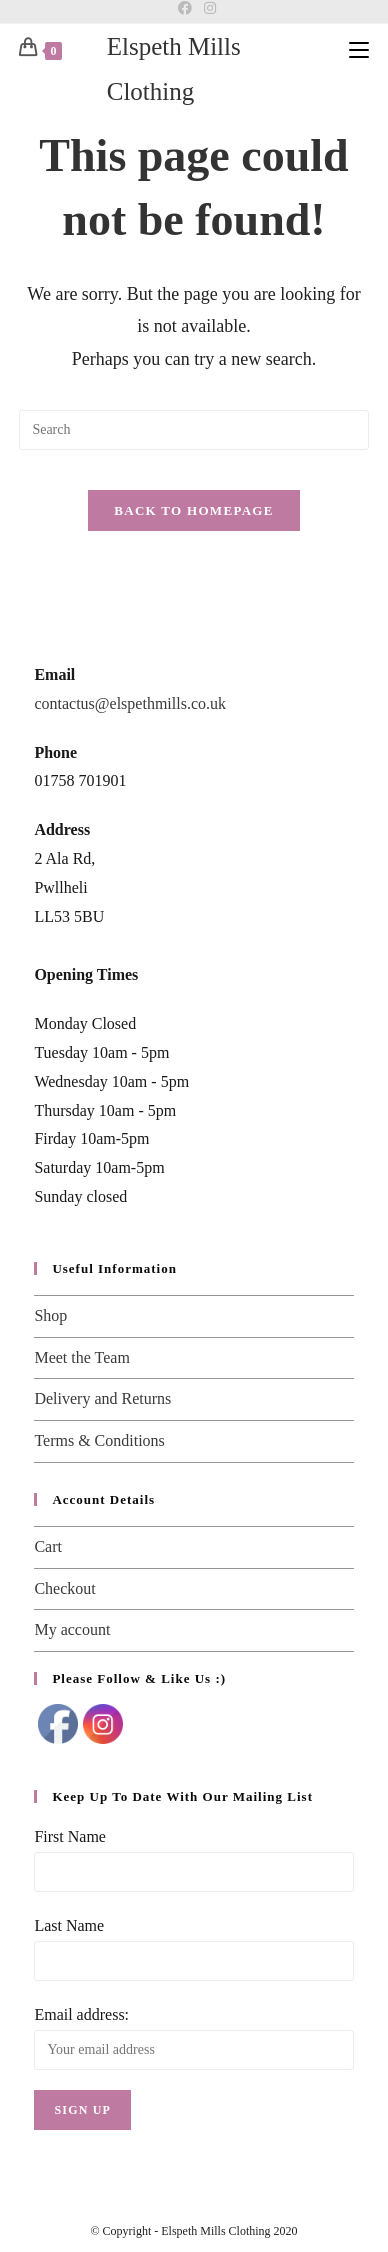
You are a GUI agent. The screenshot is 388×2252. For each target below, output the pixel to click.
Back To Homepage (193, 510)
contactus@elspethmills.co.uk (130, 703)
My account (72, 1629)
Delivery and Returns (102, 1398)
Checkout (64, 1588)
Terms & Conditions (99, 1440)
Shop (50, 1315)
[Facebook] (185, 9)
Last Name (69, 1925)
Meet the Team (81, 1357)
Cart (48, 1546)
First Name (70, 1836)
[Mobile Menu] (359, 49)
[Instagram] (207, 9)
